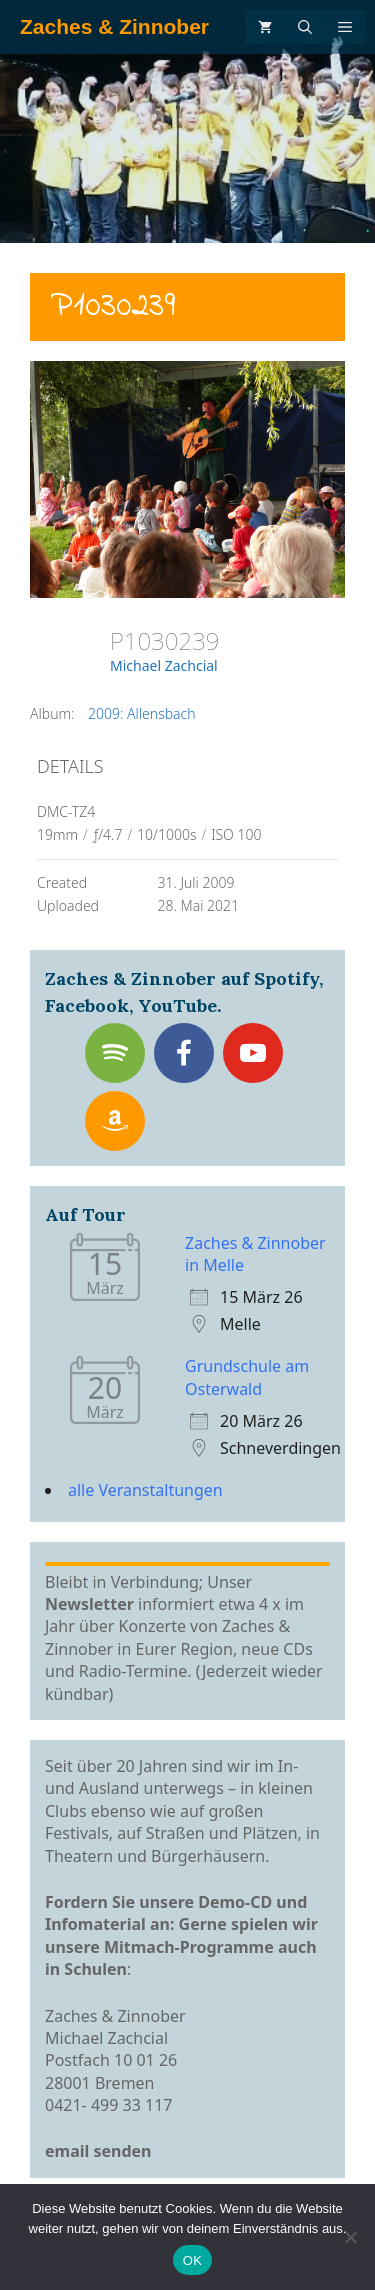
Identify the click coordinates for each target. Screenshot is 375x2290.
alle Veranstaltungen (145, 1490)
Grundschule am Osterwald (247, 1377)
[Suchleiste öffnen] (305, 27)
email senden (98, 2151)
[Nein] (350, 2237)
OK (192, 2260)
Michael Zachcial (164, 665)
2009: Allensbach (142, 713)
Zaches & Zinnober (114, 26)
